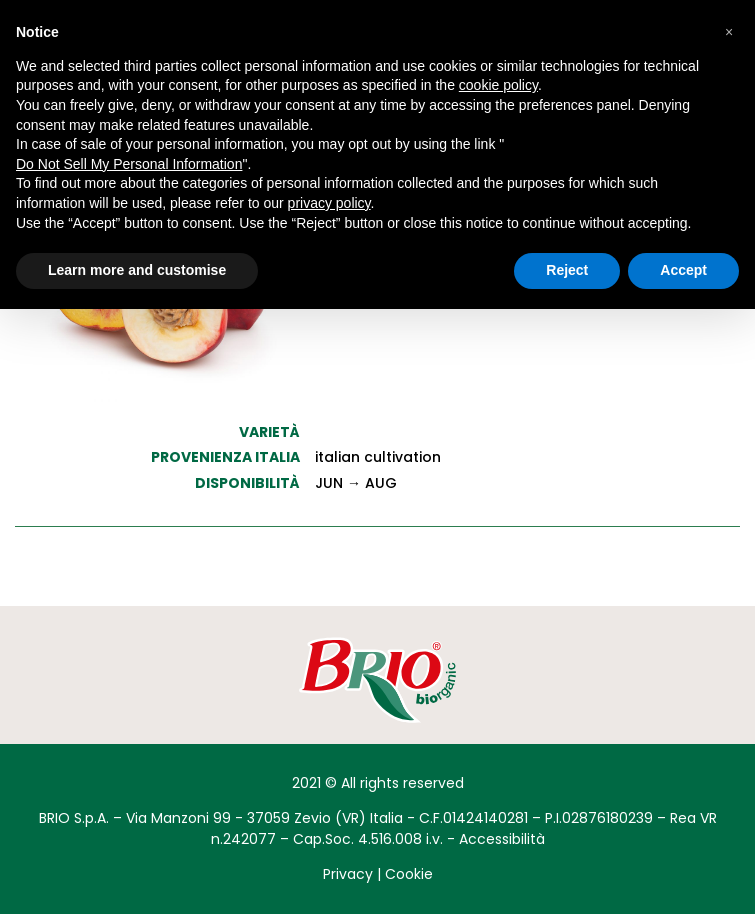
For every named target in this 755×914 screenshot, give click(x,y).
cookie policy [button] (498, 85)
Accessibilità (502, 839)
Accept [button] (683, 270)
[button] (729, 32)
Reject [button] (567, 270)
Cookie (409, 874)
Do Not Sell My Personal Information (129, 164)
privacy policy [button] (329, 203)
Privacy (348, 874)
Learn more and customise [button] (137, 270)
